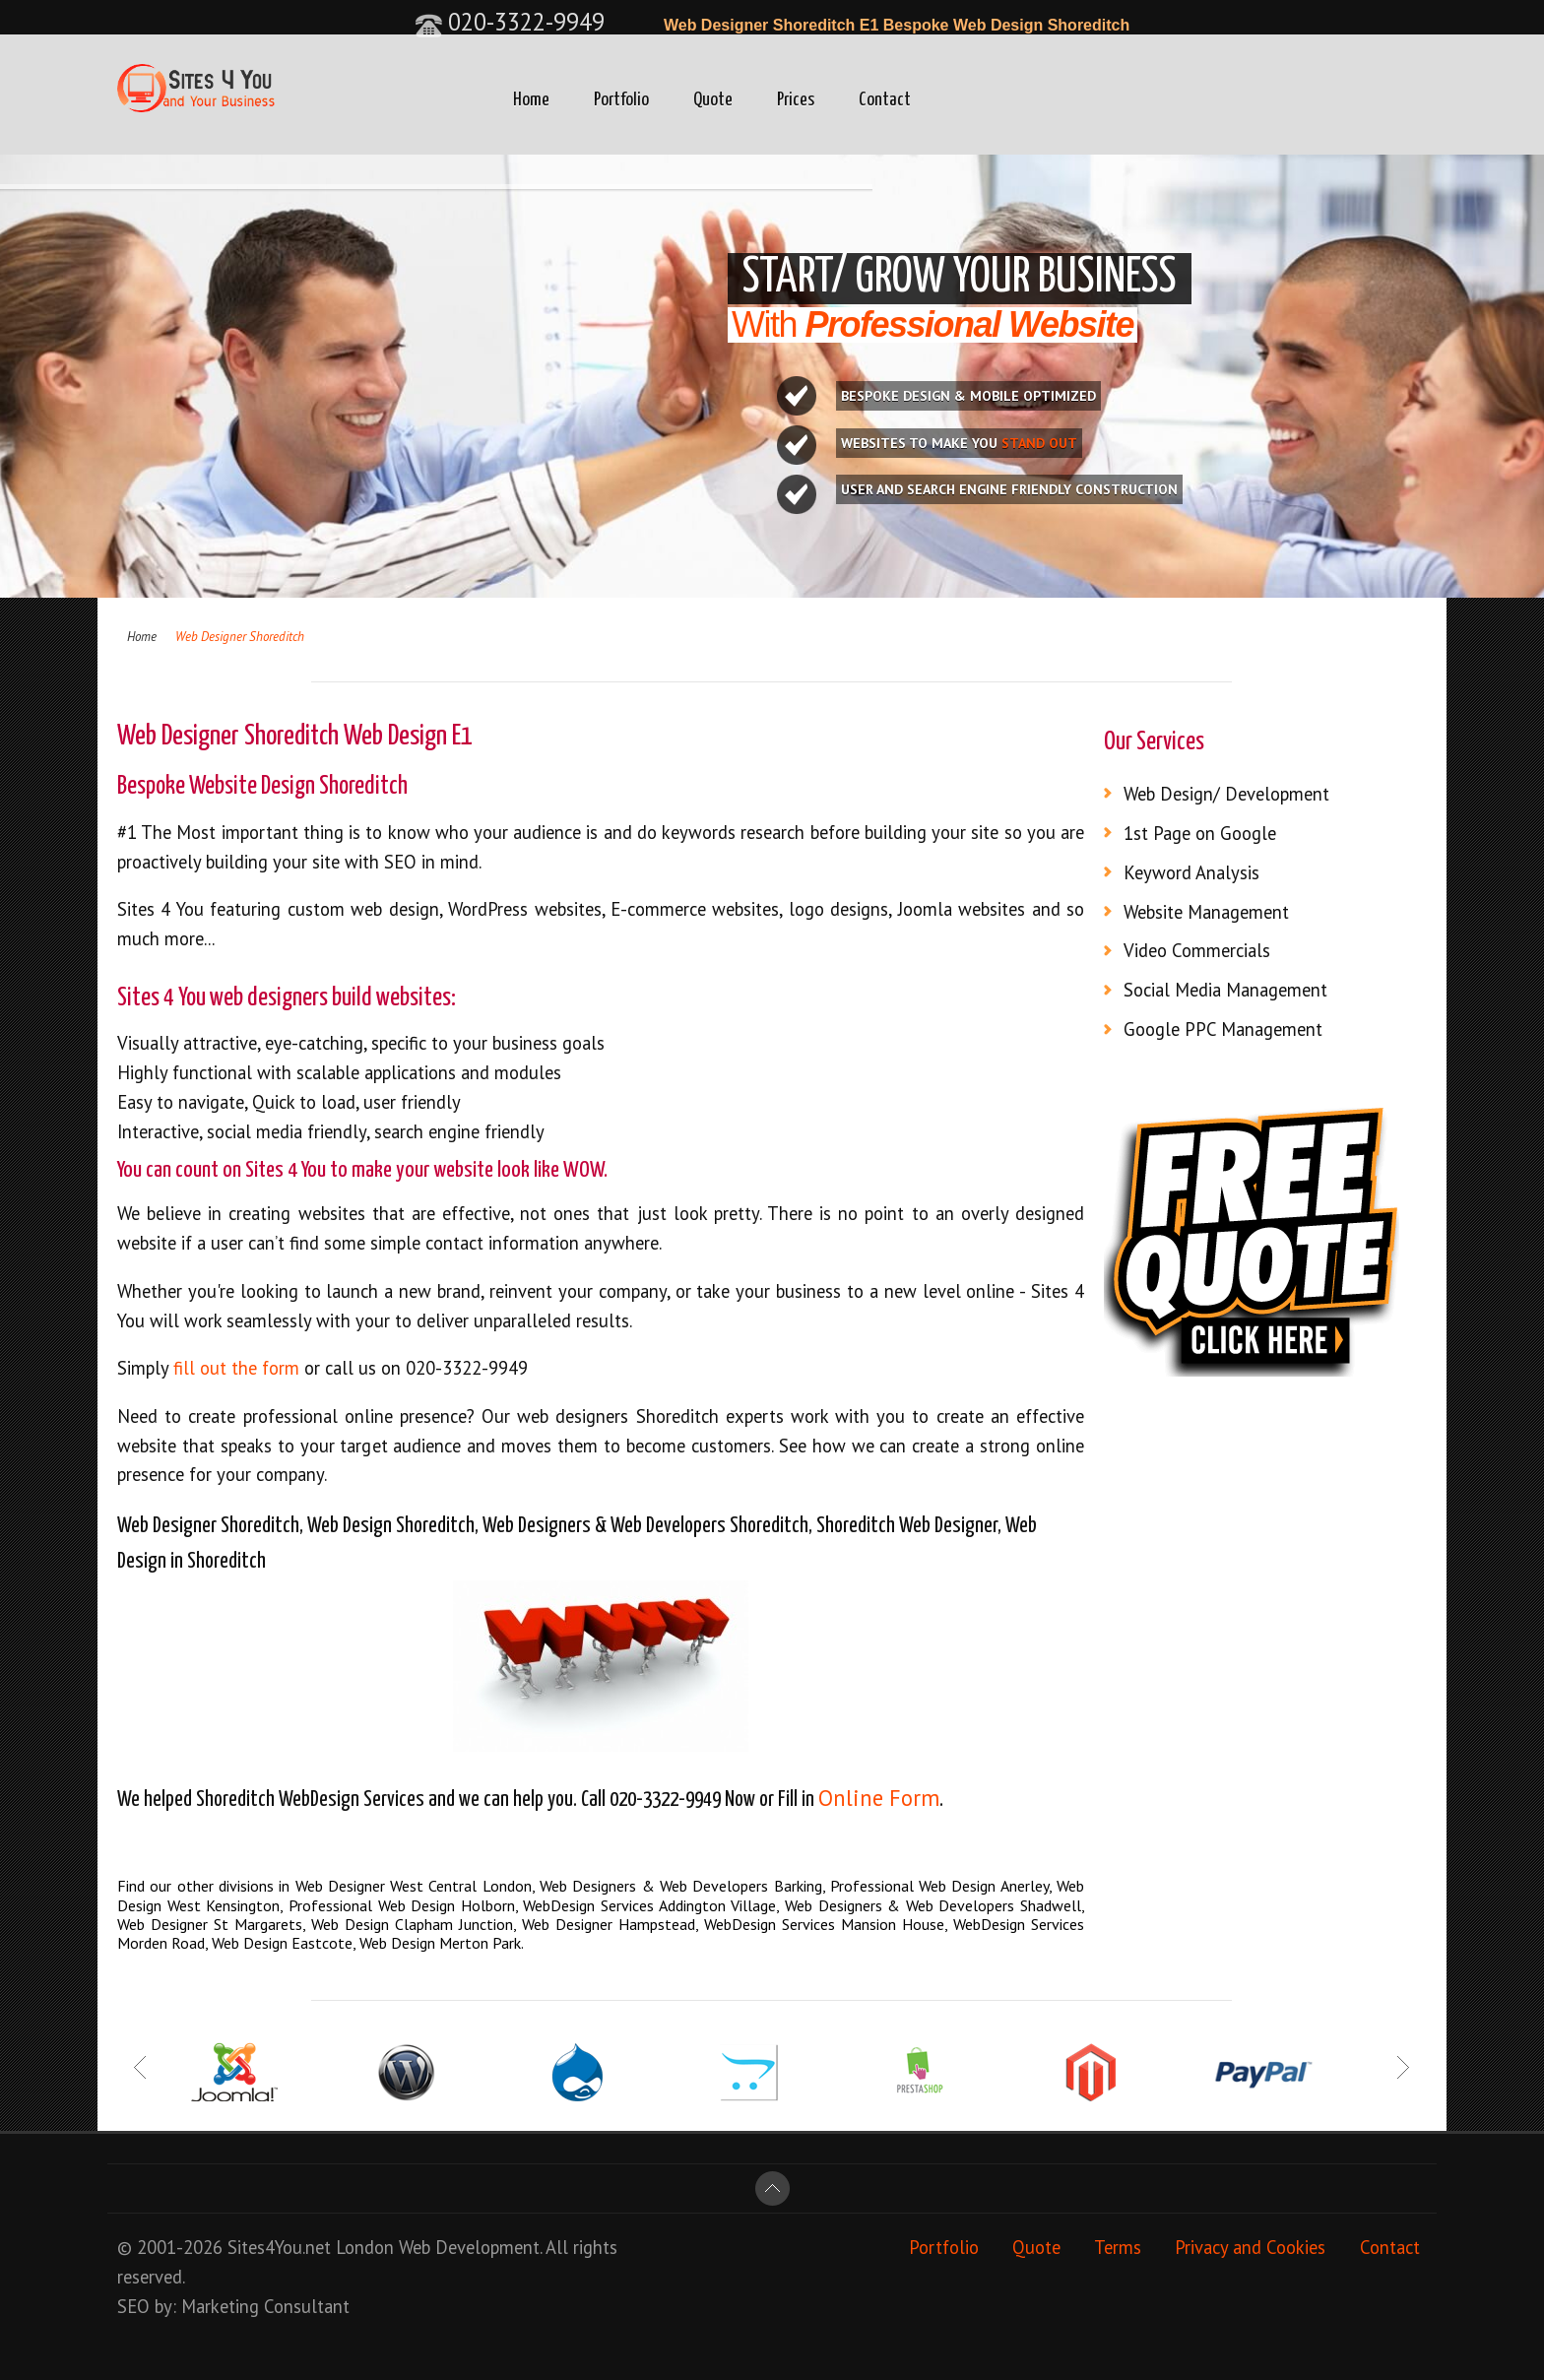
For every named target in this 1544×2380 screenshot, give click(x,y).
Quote (713, 100)
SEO (133, 2306)
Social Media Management (1225, 989)
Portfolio (621, 100)
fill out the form (238, 1368)
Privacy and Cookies (1250, 2247)
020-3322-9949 (510, 21)
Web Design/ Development (1226, 793)
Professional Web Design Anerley (939, 1886)
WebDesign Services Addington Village (649, 1905)
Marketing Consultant (265, 2306)
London (365, 2247)
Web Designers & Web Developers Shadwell (933, 1905)
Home (531, 100)
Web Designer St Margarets (209, 1924)
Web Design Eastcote (282, 1943)
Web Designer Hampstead (608, 1924)
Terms (1117, 2247)
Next (1403, 2066)
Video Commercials (1197, 950)
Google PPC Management (1223, 1029)
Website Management (1206, 912)
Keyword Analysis (1191, 872)
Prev (141, 2066)
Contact (885, 100)
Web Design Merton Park (440, 1943)
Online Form (878, 1797)
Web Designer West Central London (413, 1886)
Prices (795, 100)
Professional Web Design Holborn (402, 1905)
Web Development (469, 2247)
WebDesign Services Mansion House (824, 1924)
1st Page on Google (1200, 833)
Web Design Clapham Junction (412, 1924)
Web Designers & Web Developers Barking (681, 1886)
